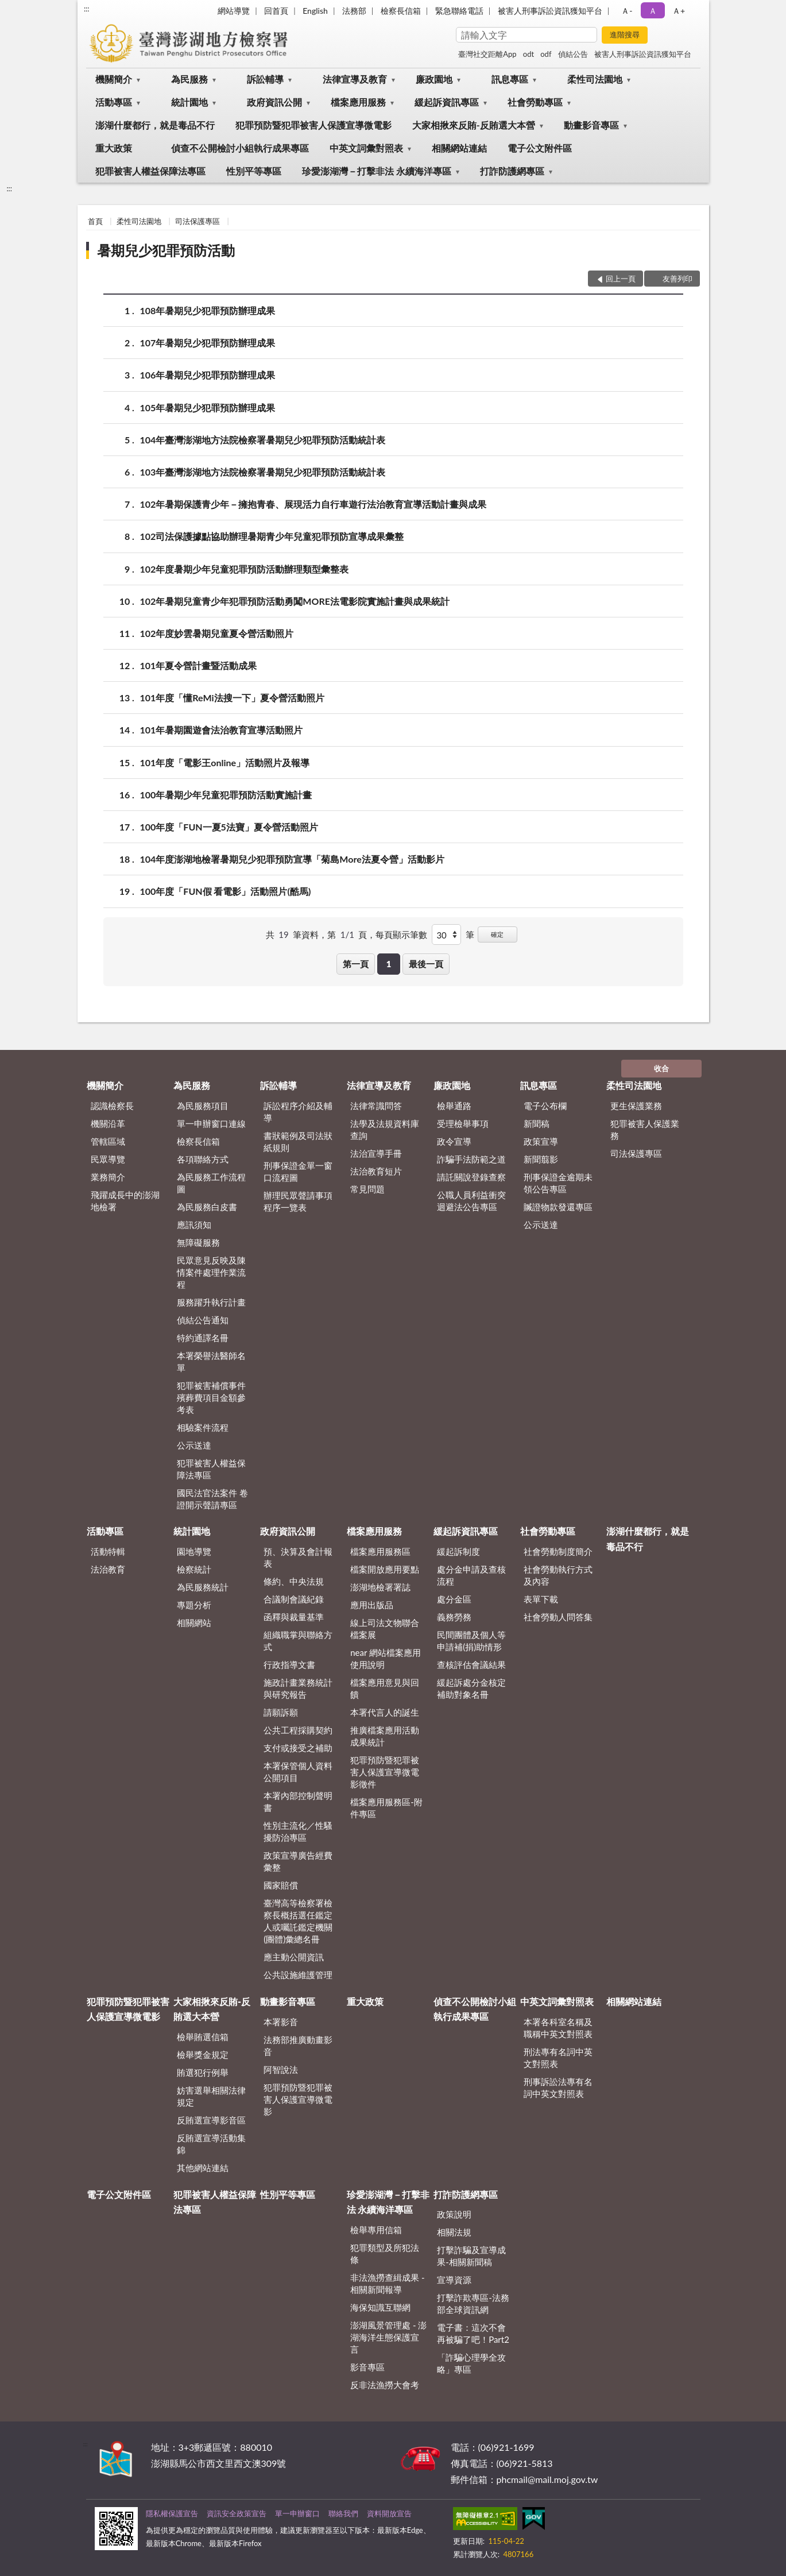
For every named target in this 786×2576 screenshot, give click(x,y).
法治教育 (108, 1569)
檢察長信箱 (401, 11)
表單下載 (541, 1599)
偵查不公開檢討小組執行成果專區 (240, 147)
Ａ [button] (653, 11)
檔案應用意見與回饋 (384, 1688)
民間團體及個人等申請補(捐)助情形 (471, 1640)
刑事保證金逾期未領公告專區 (558, 1183)
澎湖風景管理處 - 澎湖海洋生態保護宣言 (388, 2337)
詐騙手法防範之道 (471, 1159)
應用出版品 (371, 1605)
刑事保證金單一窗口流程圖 (298, 1171)
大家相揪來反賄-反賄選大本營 (473, 124)
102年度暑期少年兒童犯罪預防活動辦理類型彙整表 (244, 569)
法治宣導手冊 (376, 1153)
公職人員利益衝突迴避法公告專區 (471, 1200)
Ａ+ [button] (678, 11)
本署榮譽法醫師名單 (211, 1361)
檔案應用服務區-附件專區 (386, 1808)
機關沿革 (108, 1123)
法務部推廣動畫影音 (298, 2045)
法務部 (354, 11)
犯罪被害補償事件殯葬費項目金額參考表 (211, 1397)
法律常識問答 (376, 1105)
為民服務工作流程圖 (211, 1183)
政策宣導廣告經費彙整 (298, 1861)
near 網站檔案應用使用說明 (385, 1658)
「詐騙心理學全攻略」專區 (471, 2363)
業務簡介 (108, 1177)
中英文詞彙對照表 (366, 147)
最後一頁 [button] (426, 964)
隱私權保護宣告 (172, 2513)
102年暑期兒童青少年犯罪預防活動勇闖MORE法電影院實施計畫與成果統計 (295, 601)
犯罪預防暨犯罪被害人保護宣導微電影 (313, 124)
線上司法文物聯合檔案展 (384, 1628)
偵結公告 (573, 54)
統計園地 (189, 101)
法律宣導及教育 (355, 79)
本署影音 (281, 2022)
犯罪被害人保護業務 (644, 1129)
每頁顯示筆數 (401, 934)
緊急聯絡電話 (459, 11)
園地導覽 (194, 1551)
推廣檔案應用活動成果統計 (384, 1736)
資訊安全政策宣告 (236, 2513)
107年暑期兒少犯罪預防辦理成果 (208, 342)
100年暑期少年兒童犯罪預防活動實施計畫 (226, 794)
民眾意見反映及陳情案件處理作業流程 (211, 1272)
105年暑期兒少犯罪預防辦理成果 (208, 407)
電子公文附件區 (540, 147)
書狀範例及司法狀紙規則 (298, 1141)
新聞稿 (536, 1123)
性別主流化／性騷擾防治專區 (298, 1831)
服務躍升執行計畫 (211, 1302)
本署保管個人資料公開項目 (298, 1771)
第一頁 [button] (356, 964)
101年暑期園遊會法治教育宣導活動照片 (221, 729)
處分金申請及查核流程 (471, 1575)
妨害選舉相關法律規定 (211, 2096)
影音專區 (367, 2367)
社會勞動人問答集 (558, 1617)
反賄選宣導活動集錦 (211, 2144)
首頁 (95, 221)
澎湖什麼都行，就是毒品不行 (155, 124)
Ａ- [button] (626, 11)
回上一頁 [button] (621, 278)
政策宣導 (541, 1141)
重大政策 (113, 147)
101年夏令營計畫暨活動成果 (198, 665)
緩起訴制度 (458, 1551)
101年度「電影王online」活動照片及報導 (225, 762)
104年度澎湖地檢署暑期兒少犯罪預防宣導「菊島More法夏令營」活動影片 (292, 859)
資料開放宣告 (389, 2513)
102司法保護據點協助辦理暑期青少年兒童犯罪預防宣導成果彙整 (272, 536)
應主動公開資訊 (294, 1957)
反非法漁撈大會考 (384, 2385)
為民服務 (189, 79)
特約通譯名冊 (203, 1338)
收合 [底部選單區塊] (661, 1068)
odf (545, 54)
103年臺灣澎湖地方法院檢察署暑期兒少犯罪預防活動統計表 (263, 471)
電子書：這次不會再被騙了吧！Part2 (473, 2333)
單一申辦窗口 (297, 2513)
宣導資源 (454, 2279)
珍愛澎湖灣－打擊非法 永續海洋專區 (376, 170)
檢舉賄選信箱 (203, 2037)
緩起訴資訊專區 (447, 101)
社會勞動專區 (535, 101)
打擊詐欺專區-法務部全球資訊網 (473, 2303)
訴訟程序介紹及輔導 (298, 1111)
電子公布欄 (545, 1105)
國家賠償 (281, 1885)
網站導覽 (234, 11)
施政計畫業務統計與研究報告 (298, 1688)
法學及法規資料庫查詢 (384, 1129)
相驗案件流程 (203, 1427)
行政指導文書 (289, 1664)
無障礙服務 (198, 1242)
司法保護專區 (197, 221)
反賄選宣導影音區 (211, 2120)
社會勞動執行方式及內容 (558, 1575)
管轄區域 (108, 1141)
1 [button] (389, 964)
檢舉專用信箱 (376, 2229)
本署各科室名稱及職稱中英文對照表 (558, 2028)
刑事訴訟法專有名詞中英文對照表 (558, 2087)
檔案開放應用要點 (384, 1569)
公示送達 (194, 1445)
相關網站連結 (459, 147)
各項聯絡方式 (203, 1159)
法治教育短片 (376, 1171)
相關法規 (454, 2232)
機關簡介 (113, 79)
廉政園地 (434, 79)
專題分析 (194, 1605)
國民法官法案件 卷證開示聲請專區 (212, 1499)
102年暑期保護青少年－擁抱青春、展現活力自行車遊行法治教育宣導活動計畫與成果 (313, 504)
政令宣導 (454, 1141)
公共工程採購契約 (298, 1730)
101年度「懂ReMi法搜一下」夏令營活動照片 (232, 697)
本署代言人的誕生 (384, 1712)
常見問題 (367, 1189)
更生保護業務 (636, 1105)
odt (528, 54)
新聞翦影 (541, 1159)
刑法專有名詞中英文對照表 (558, 2057)
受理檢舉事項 (463, 1123)
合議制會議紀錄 (294, 1599)
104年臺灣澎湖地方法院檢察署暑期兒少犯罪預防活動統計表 (263, 439)
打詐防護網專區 (512, 170)
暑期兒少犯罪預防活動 (166, 250)
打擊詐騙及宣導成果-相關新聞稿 (471, 2256)
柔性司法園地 (594, 79)
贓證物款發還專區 (558, 1207)
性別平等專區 (253, 170)
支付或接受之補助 (298, 1748)
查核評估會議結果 (471, 1664)
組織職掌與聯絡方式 (298, 1640)
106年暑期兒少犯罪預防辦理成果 (208, 374)
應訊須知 (194, 1224)
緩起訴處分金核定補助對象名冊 (471, 1688)
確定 (497, 934)
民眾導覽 (108, 1159)
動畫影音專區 (591, 124)
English (315, 11)
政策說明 (454, 2214)
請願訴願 (281, 1712)
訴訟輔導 (265, 79)
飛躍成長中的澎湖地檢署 (125, 1200)
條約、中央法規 (294, 1581)
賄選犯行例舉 (203, 2072)
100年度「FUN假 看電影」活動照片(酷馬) (225, 891)
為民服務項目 (203, 1105)
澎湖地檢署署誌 (380, 1587)
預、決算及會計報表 (298, 1557)
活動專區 (113, 101)
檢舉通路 (454, 1105)
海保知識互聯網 (380, 2307)
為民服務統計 (203, 1587)
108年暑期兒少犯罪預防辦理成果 (208, 310)
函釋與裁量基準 (294, 1617)
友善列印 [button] (677, 278)
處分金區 (454, 1599)
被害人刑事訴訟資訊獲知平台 (550, 11)
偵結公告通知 (203, 1320)
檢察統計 (194, 1569)
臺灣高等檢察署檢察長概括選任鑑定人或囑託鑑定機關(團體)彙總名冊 (298, 1921)
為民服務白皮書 (207, 1207)
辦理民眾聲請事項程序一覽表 (298, 1201)
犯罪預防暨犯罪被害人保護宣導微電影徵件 (384, 1772)
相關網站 (194, 1622)
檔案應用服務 (358, 101)
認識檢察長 (112, 1105)
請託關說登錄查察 (471, 1177)
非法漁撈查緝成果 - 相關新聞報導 (387, 2283)
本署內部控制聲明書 (298, 1801)
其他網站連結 (203, 2167)
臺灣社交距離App (487, 54)
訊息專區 (509, 79)
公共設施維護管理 (298, 1974)
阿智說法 (281, 2069)
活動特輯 (108, 1551)
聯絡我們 (343, 2513)
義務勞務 (454, 1617)
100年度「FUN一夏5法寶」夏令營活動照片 (229, 826)
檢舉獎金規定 (203, 2054)
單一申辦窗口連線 (211, 1123)
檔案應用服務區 (380, 1551)
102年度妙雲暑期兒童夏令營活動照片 (217, 633)
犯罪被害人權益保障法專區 (150, 170)
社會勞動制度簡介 (558, 1551)
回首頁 (276, 11)
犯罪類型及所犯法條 (384, 2253)
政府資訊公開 (274, 101)
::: (87, 8)
